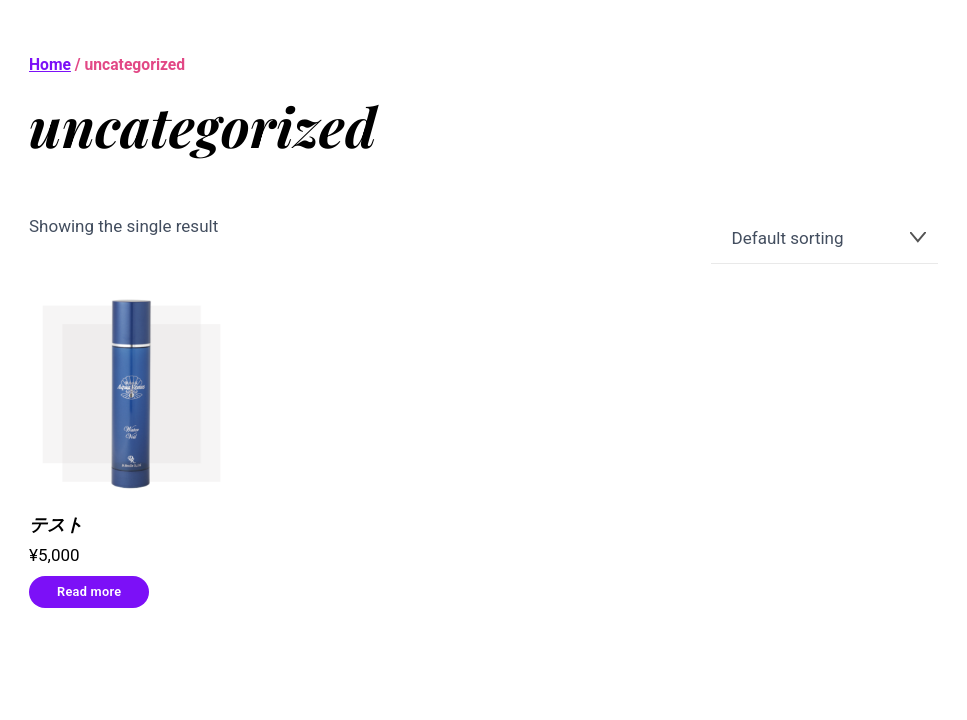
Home (50, 64)
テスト (56, 524)
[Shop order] (824, 238)
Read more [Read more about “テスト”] (89, 591)
